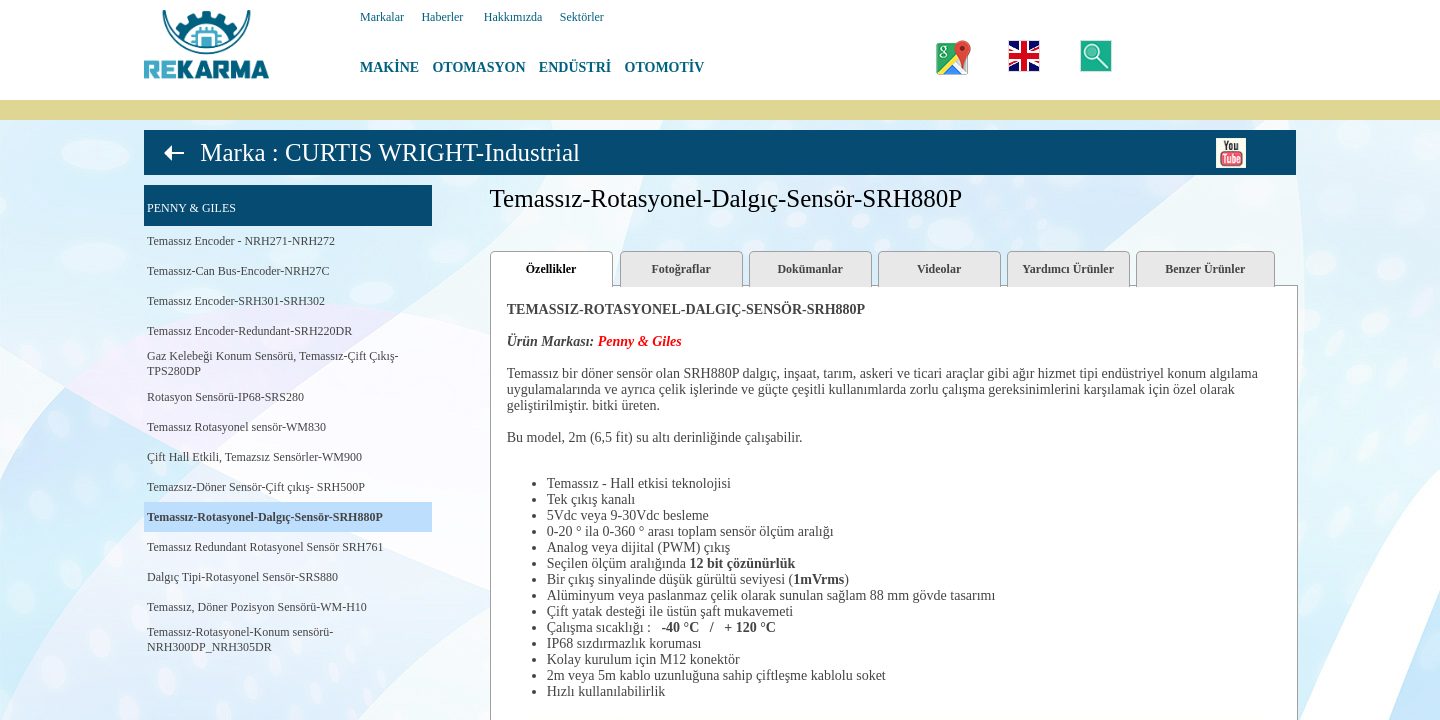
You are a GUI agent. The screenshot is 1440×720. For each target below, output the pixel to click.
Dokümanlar (809, 269)
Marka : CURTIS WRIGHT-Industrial (390, 152)
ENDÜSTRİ (575, 67)
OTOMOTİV (665, 67)
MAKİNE (389, 67)
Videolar (939, 269)
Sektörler (582, 17)
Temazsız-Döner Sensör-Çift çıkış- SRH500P (256, 487)
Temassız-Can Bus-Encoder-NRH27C (238, 271)
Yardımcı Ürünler (1068, 269)
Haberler (442, 17)
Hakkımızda (513, 17)
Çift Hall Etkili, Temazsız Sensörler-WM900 (254, 457)
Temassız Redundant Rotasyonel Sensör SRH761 (265, 547)
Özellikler (551, 269)
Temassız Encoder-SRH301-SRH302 (236, 301)
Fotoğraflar (680, 269)
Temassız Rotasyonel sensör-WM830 (236, 427)
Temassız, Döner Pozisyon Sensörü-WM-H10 (257, 607)
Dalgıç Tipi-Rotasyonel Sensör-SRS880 (242, 577)
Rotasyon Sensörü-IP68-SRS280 (225, 397)
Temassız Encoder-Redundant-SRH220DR (249, 331)
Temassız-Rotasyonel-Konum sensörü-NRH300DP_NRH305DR (240, 639)
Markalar (382, 17)
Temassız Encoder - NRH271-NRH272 (241, 241)
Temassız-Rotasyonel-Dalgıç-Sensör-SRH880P (265, 517)
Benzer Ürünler (1205, 269)
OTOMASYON (478, 67)
